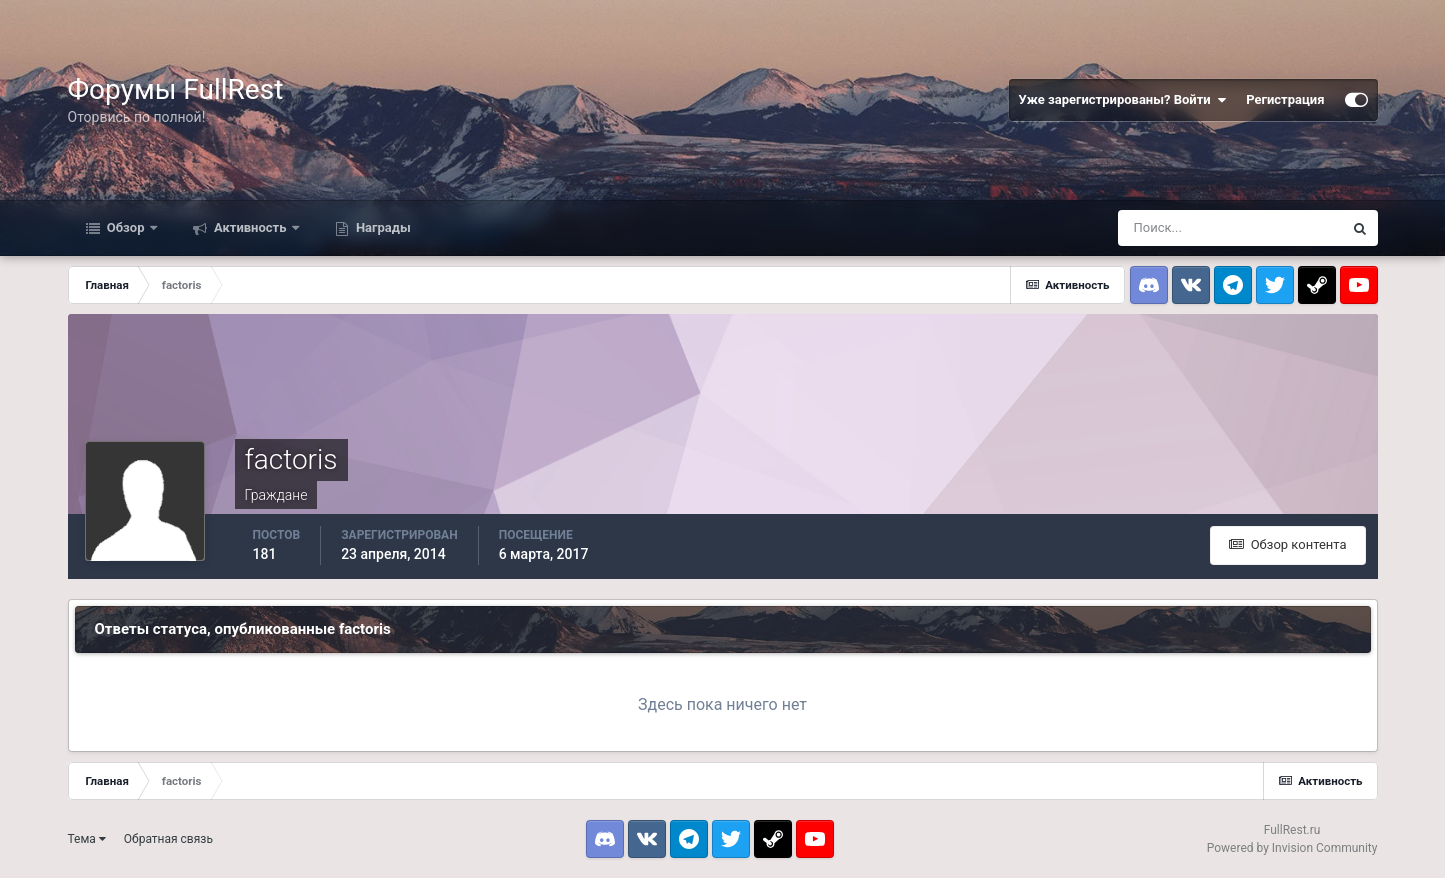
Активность (250, 227)
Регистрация (1285, 99)
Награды (382, 227)
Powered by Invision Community (1292, 848)
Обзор (126, 227)
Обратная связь (168, 839)
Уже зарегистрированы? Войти (1123, 100)
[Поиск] (1230, 228)
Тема (87, 839)
